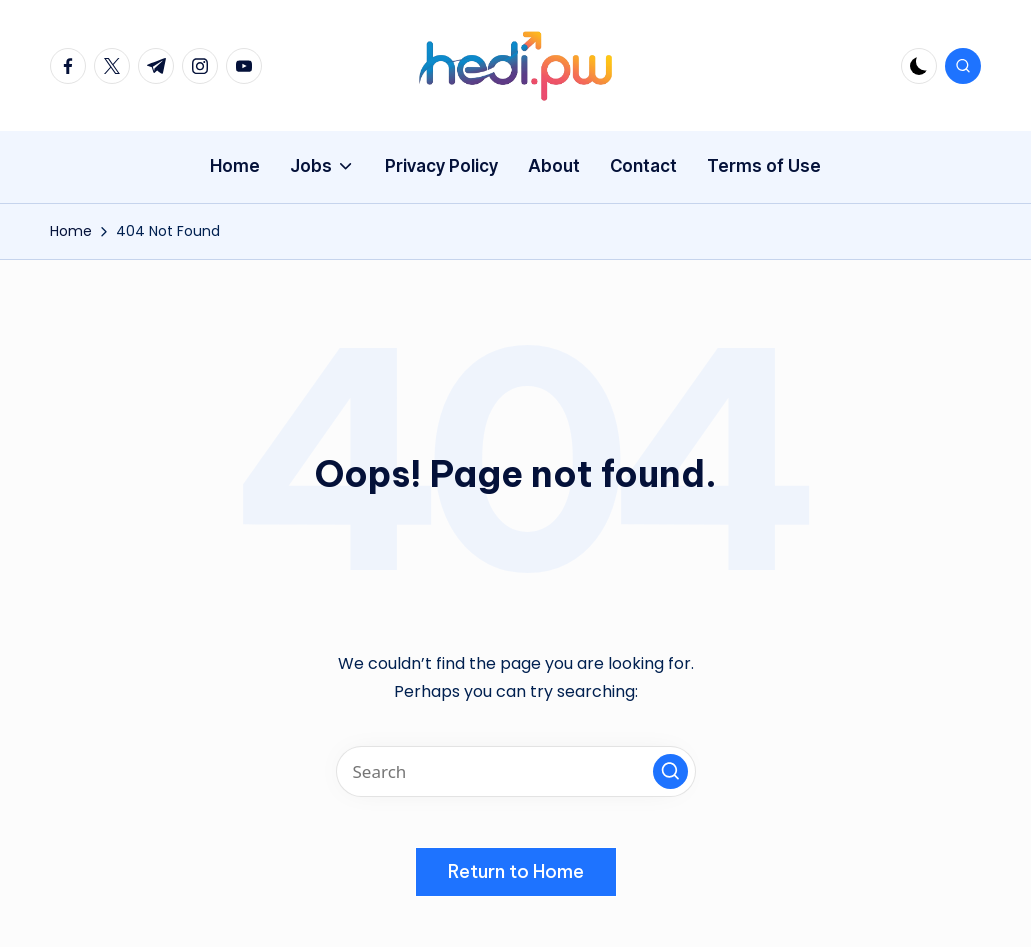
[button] (670, 771)
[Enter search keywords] (516, 771)
